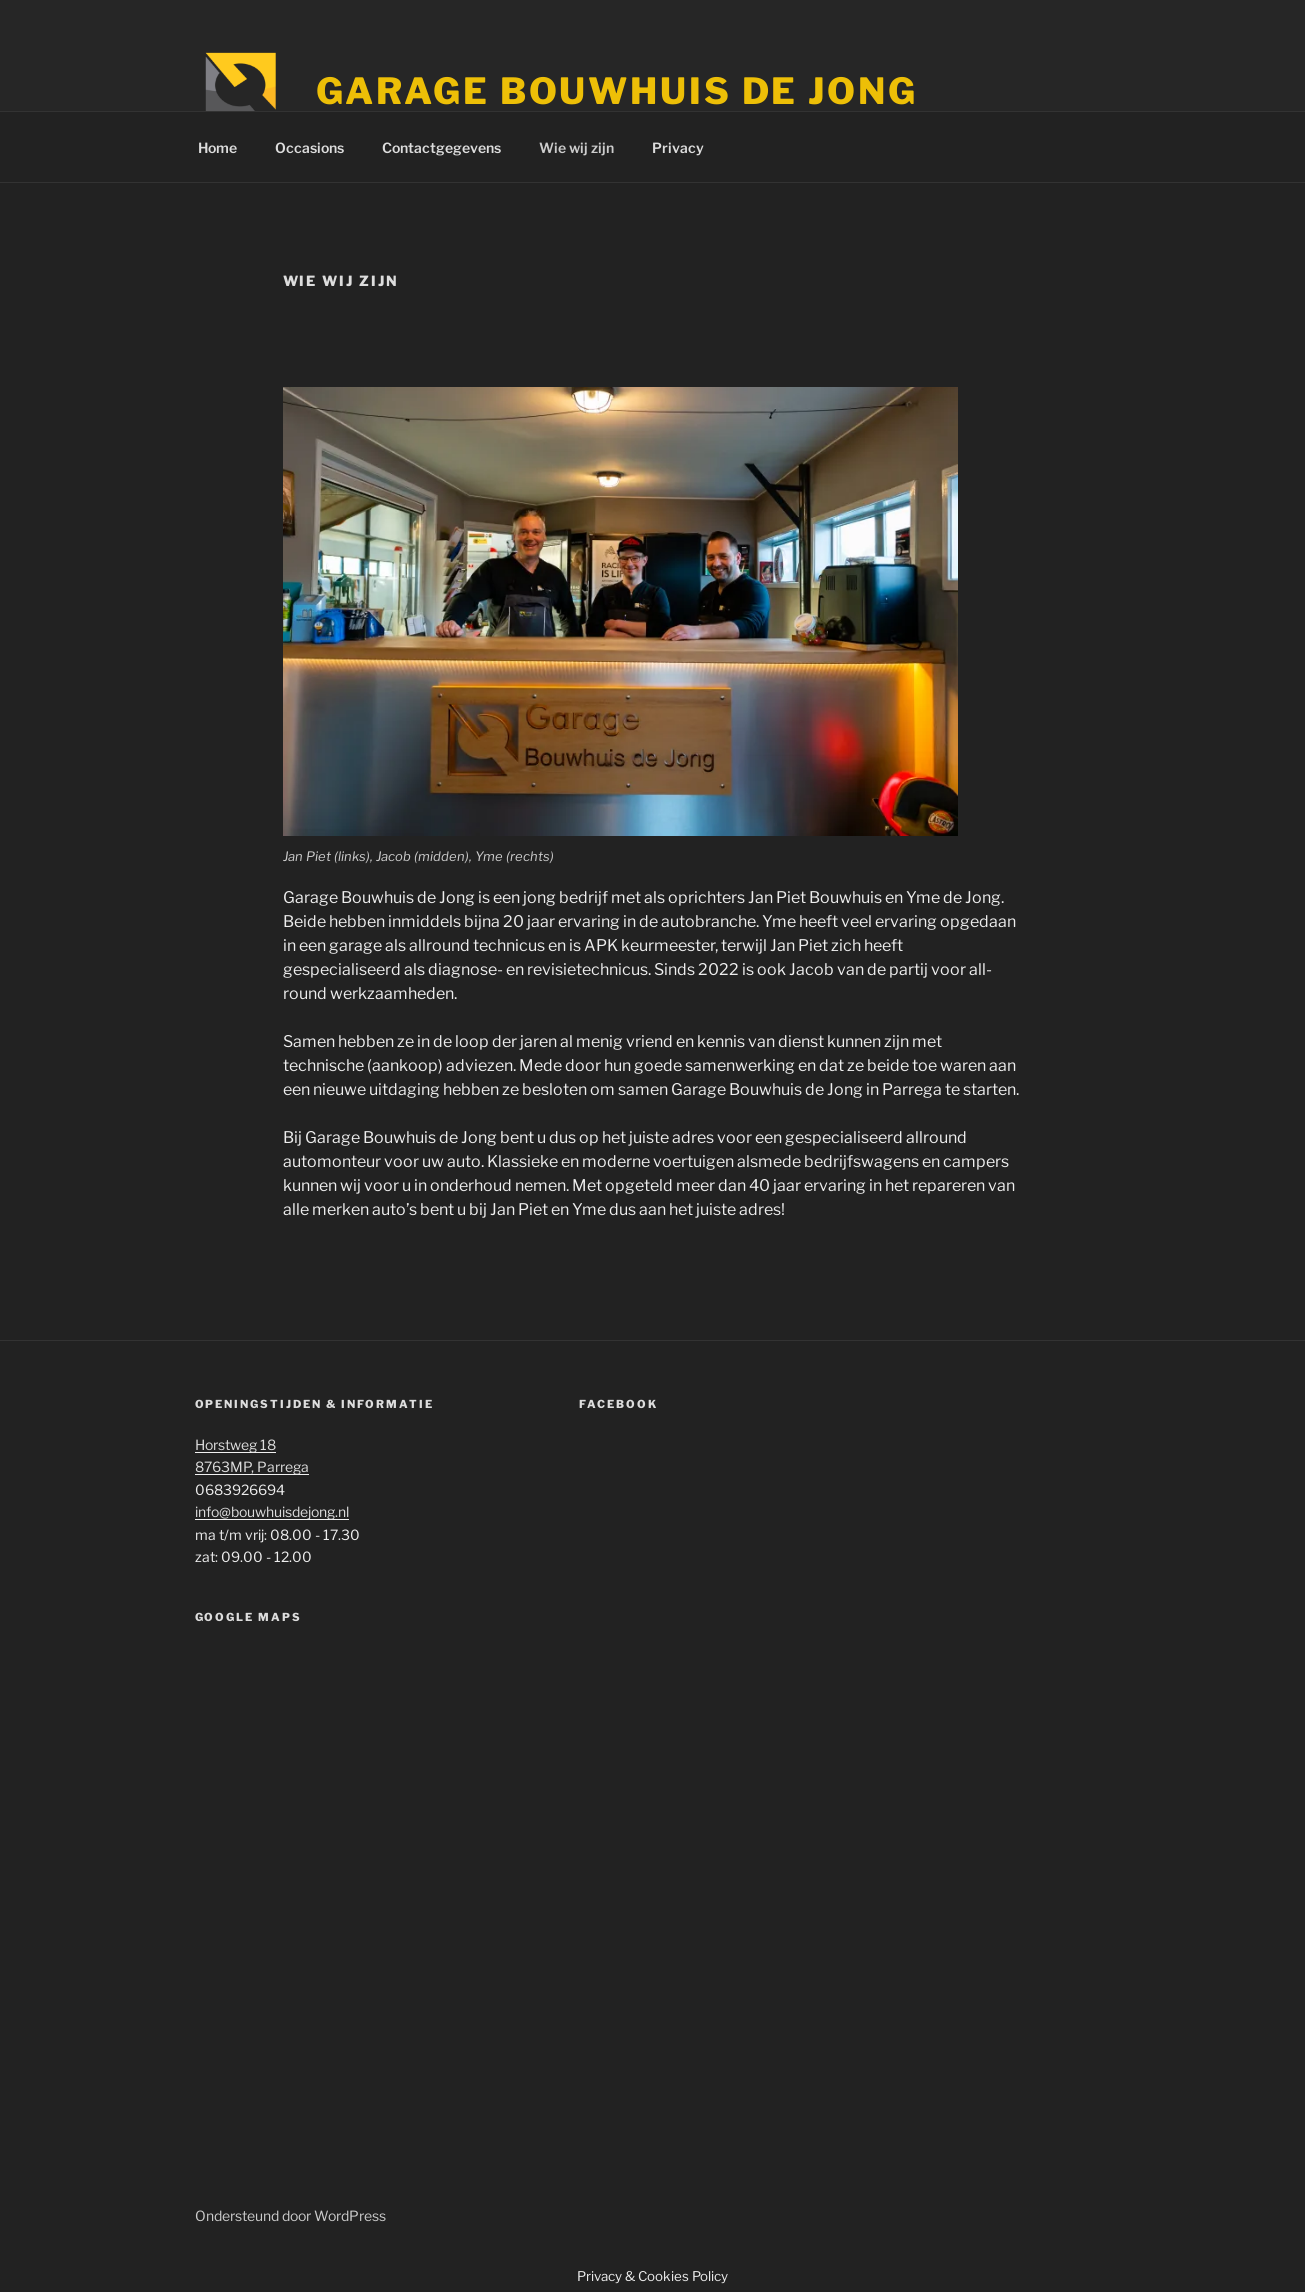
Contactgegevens (441, 147)
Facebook (618, 1404)
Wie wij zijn (576, 147)
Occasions (309, 147)
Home (217, 147)
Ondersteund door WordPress (290, 2215)
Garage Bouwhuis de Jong (617, 91)
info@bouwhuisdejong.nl (272, 1511)
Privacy (678, 147)
